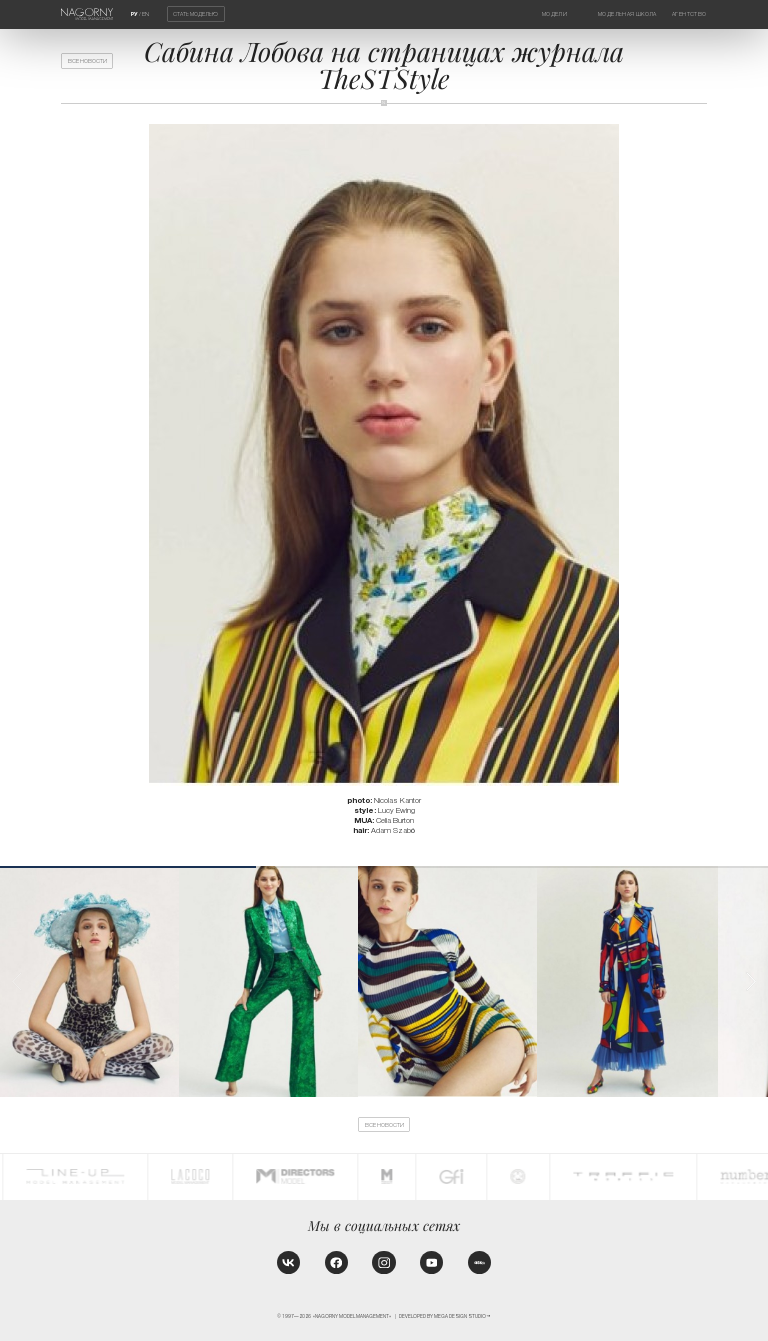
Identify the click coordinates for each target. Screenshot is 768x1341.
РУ (134, 14)
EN (145, 14)
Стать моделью (195, 14)
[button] (751, 981)
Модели (554, 14)
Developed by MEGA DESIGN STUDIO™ (445, 1316)
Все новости (87, 61)
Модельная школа (627, 14)
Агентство (689, 14)
